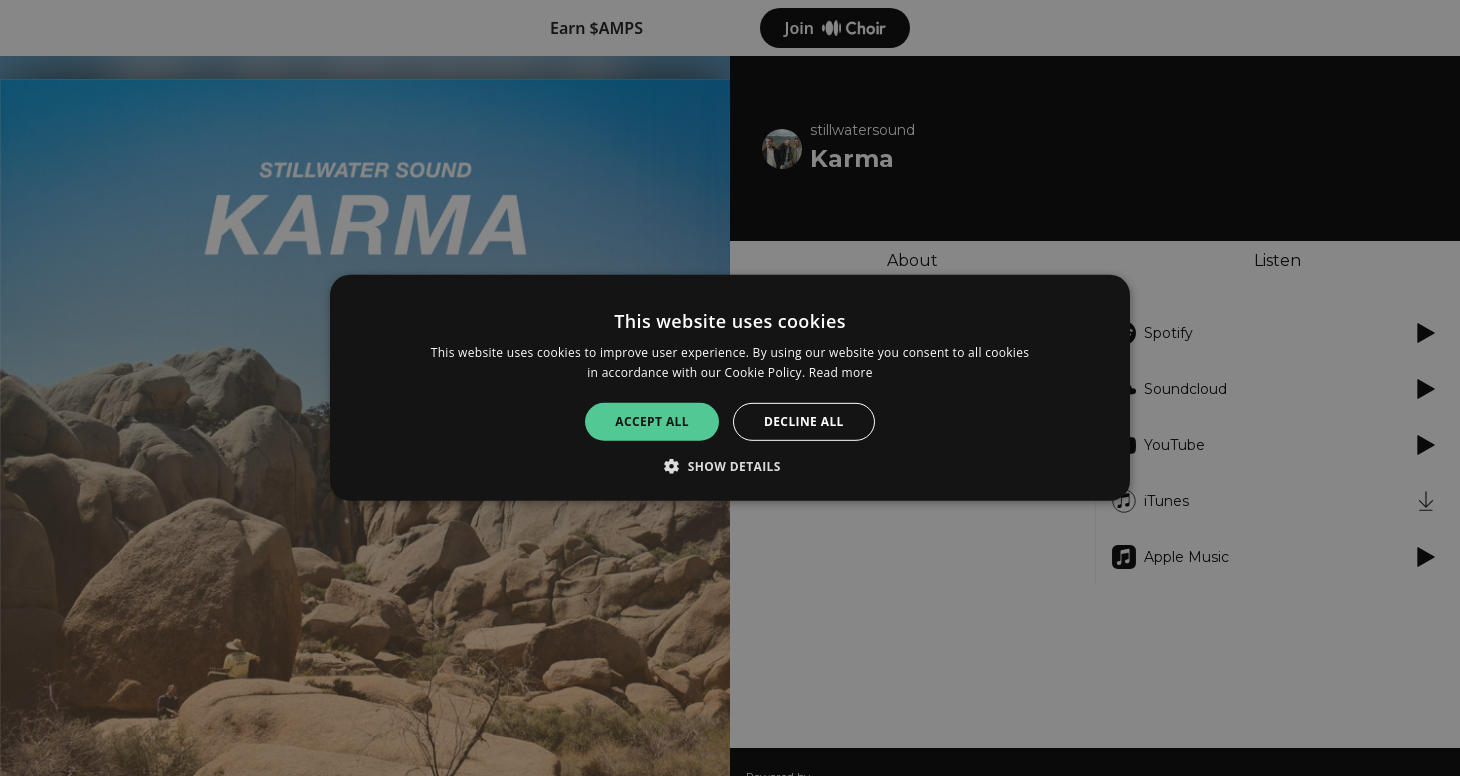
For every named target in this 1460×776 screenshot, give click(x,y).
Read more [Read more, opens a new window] (841, 372)
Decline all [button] (804, 421)
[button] (730, 466)
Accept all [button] (652, 421)
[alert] (730, 388)
